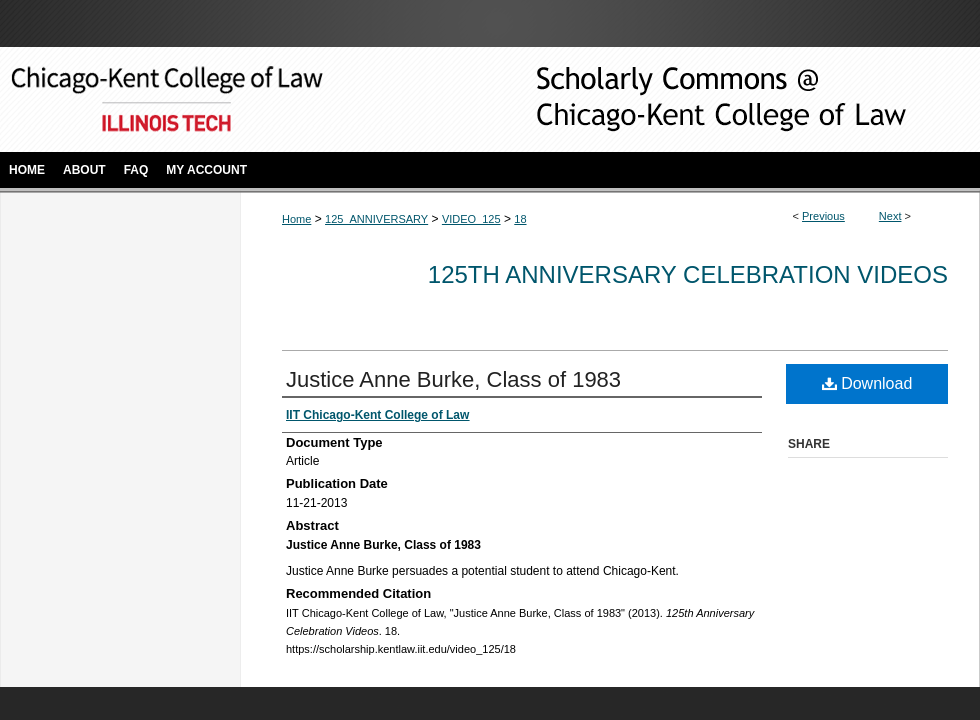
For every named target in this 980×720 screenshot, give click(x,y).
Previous (823, 216)
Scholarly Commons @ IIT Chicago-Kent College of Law (690, 99)
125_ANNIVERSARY (376, 219)
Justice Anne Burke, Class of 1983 (453, 379)
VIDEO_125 (471, 219)
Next (890, 216)
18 (520, 219)
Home (296, 219)
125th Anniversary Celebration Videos (688, 274)
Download (867, 383)
